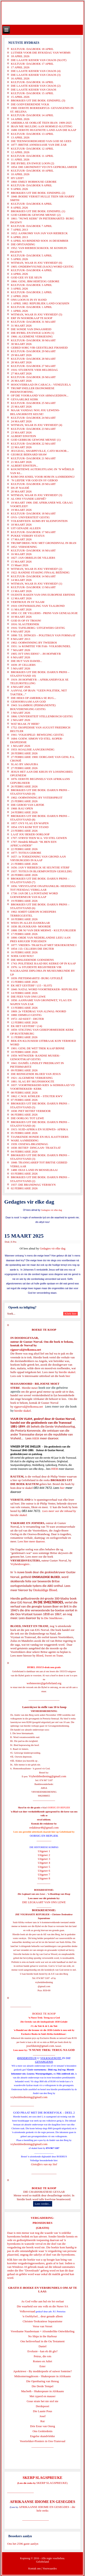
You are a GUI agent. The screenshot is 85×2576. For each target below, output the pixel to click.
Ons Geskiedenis (43, 2431)
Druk (7, 1242)
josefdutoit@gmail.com (40, 2046)
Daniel (42, 2346)
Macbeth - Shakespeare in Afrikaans (42, 2391)
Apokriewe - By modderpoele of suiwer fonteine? (42, 2371)
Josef (42, 2416)
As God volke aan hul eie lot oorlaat (42, 2301)
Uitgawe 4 (44, 1862)
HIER (35, 1438)
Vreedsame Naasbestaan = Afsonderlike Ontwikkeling (43, 2331)
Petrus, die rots (42, 2356)
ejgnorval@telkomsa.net (25, 1349)
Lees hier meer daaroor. (32, 1541)
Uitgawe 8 (44, 1878)
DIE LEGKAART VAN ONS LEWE (44, 1902)
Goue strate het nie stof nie (42, 2401)
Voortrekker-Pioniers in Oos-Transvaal (42, 2441)
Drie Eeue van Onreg (42, 2426)
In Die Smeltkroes (52, 1618)
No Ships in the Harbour (42, 2336)
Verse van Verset (42, 2326)
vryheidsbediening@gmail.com (28, 2097)
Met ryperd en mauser (42, 2396)
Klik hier (12, 2259)
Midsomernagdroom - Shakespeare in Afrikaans (42, 2376)
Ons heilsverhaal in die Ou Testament (42, 2341)
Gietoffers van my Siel (44, 2164)
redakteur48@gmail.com (43, 1827)
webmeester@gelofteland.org (44, 1683)
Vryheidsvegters (19, 1564)
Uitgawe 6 (44, 1870)
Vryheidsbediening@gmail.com (47, 1776)
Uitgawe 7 (44, 1874)
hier (67, 1376)
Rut (42, 2421)
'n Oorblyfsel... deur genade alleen (42, 2316)
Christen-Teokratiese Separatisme (42, 2321)
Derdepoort (42, 2406)
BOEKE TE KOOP (44, 2188)
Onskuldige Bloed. (46, 1590)
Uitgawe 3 (44, 1859)
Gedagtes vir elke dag (51, 1210)
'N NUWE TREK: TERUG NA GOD (51, 2050)
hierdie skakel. (67, 1372)
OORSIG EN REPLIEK (44, 1835)
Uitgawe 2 (44, 1855)
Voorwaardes (50, 2568)
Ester (42, 2366)
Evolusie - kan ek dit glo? (42, 2351)
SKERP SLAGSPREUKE (51, 2483)
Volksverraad (27, 2311)
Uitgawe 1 (44, 1851)
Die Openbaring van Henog (42, 2381)
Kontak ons (34, 2568)
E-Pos (13, 1242)
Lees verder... (43, 2203)
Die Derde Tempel (42, 2386)
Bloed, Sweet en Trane (49, 1655)
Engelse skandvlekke (42, 2436)
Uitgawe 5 (44, 1866)
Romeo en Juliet (42, 2361)
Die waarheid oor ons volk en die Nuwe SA (42, 2306)
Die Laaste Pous (42, 2411)
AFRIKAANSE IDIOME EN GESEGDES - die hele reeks (47, 2508)
